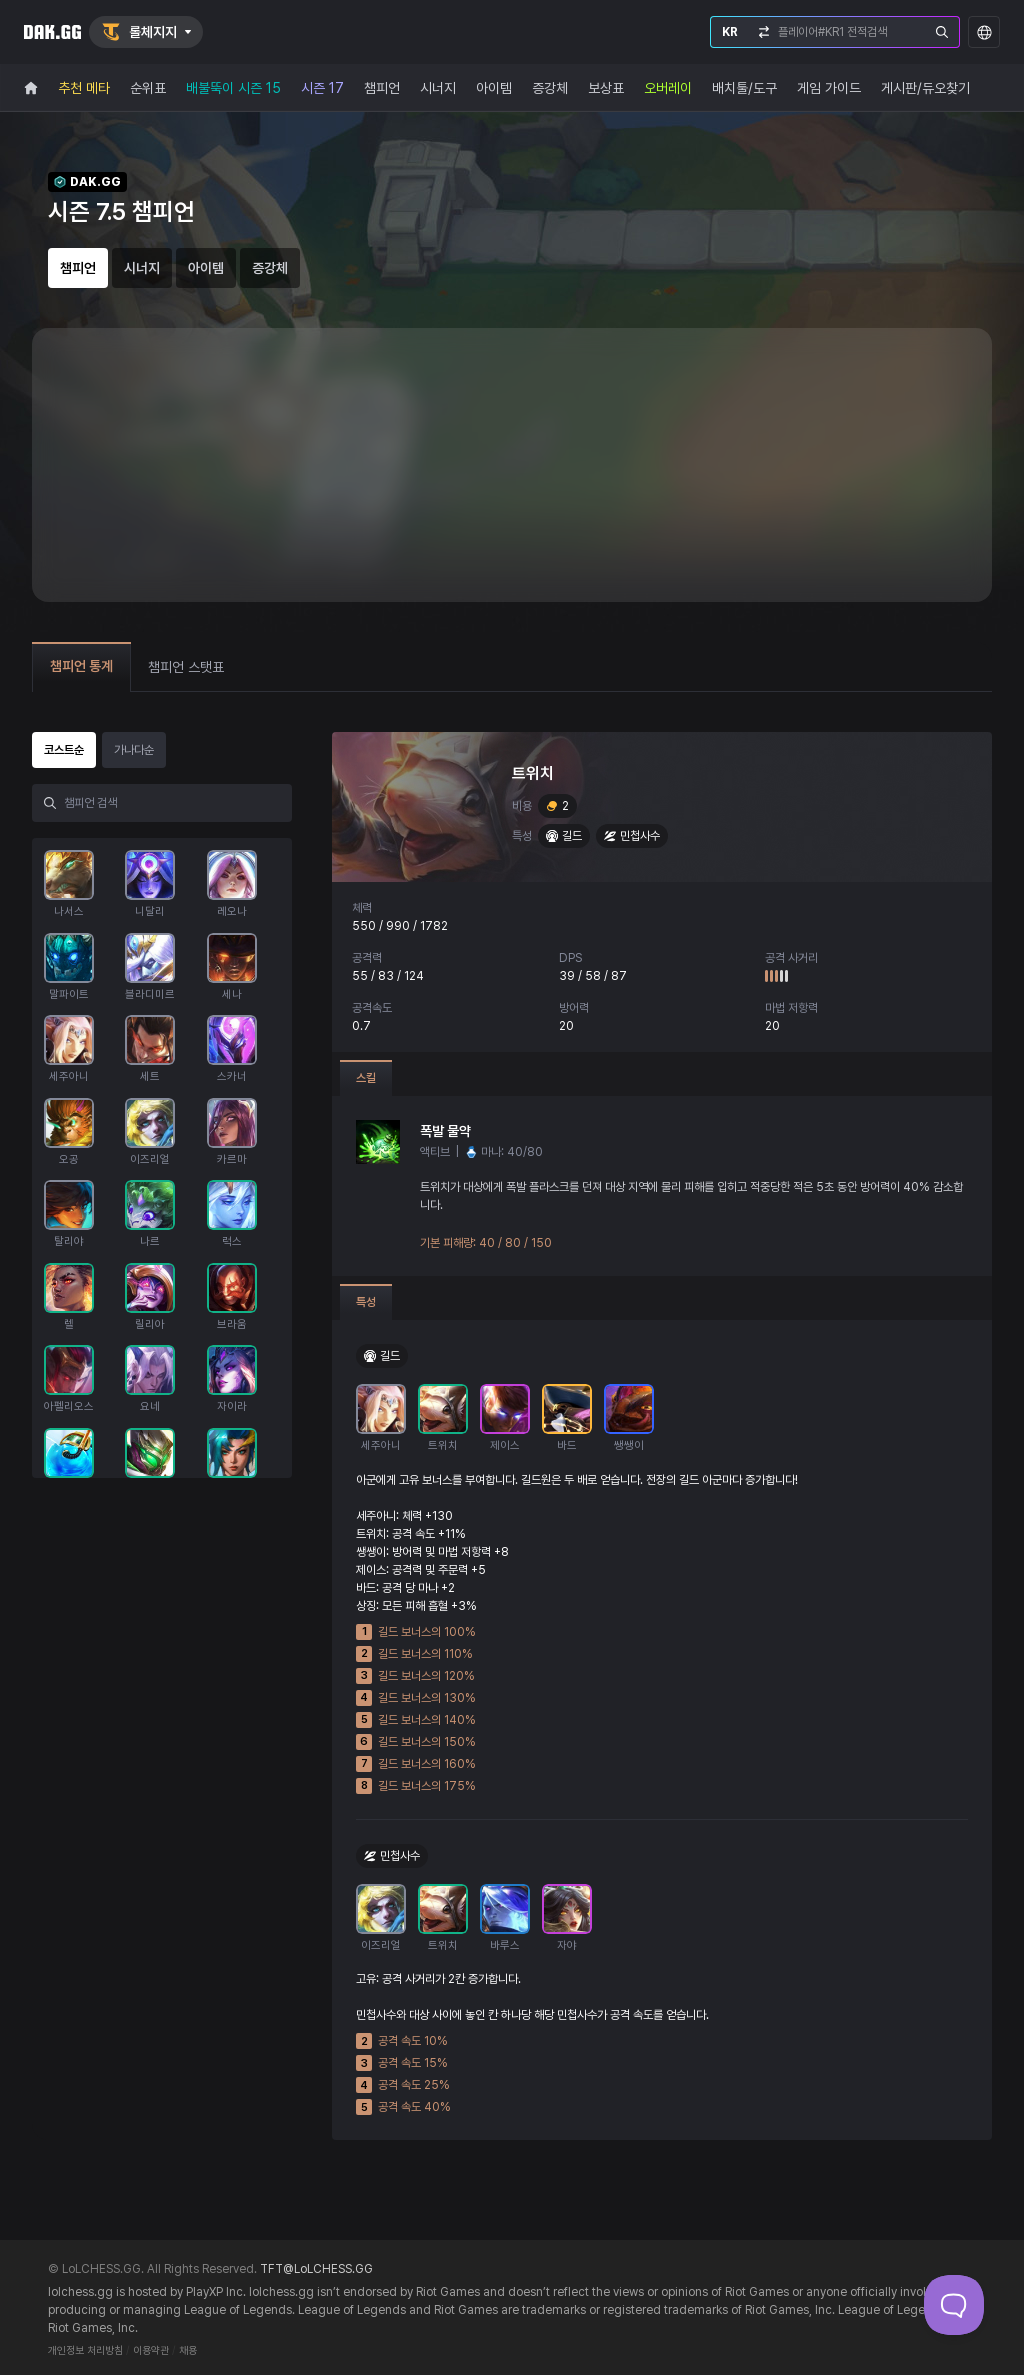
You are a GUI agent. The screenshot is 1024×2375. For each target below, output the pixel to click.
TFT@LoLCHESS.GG (316, 2269)
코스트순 (64, 750)
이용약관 (151, 2350)
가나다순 (134, 750)
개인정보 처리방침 (85, 2350)
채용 (188, 2350)
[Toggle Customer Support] (954, 2305)
